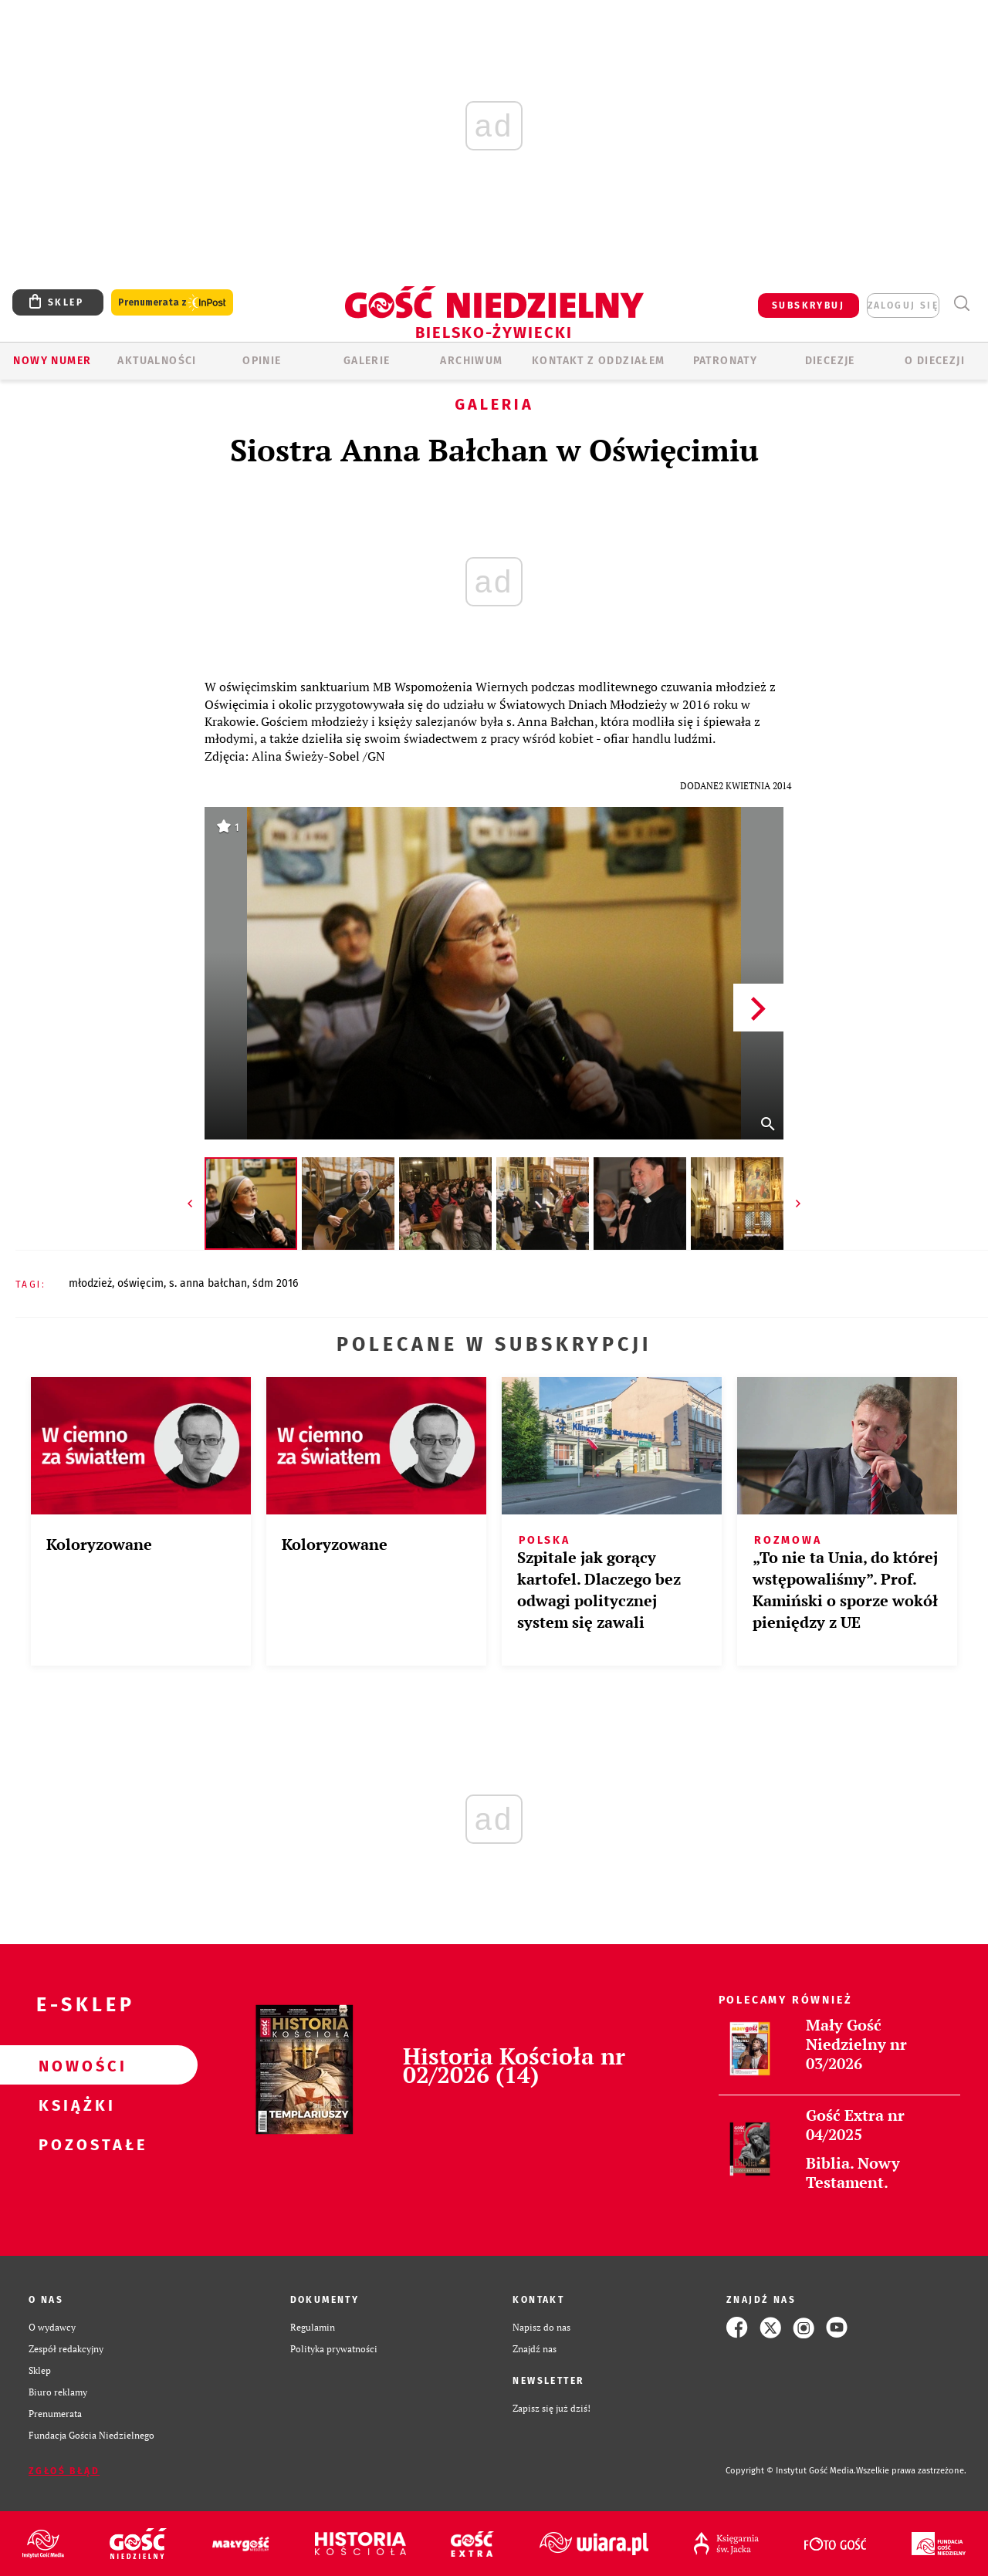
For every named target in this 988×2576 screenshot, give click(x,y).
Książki (74, 2104)
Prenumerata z (172, 303)
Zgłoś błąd (64, 2471)
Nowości (74, 2065)
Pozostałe (74, 2143)
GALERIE (367, 360)
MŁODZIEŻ (90, 1283)
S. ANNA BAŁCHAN (208, 1283)
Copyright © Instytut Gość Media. (791, 2471)
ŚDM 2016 (275, 1283)
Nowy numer (52, 360)
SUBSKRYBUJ (808, 305)
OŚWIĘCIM (140, 1283)
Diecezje (830, 360)
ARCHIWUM (471, 360)
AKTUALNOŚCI (156, 360)
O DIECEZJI (935, 360)
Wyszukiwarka (961, 303)
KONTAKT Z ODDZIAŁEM (598, 360)
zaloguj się (903, 305)
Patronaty (725, 360)
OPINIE (261, 360)
